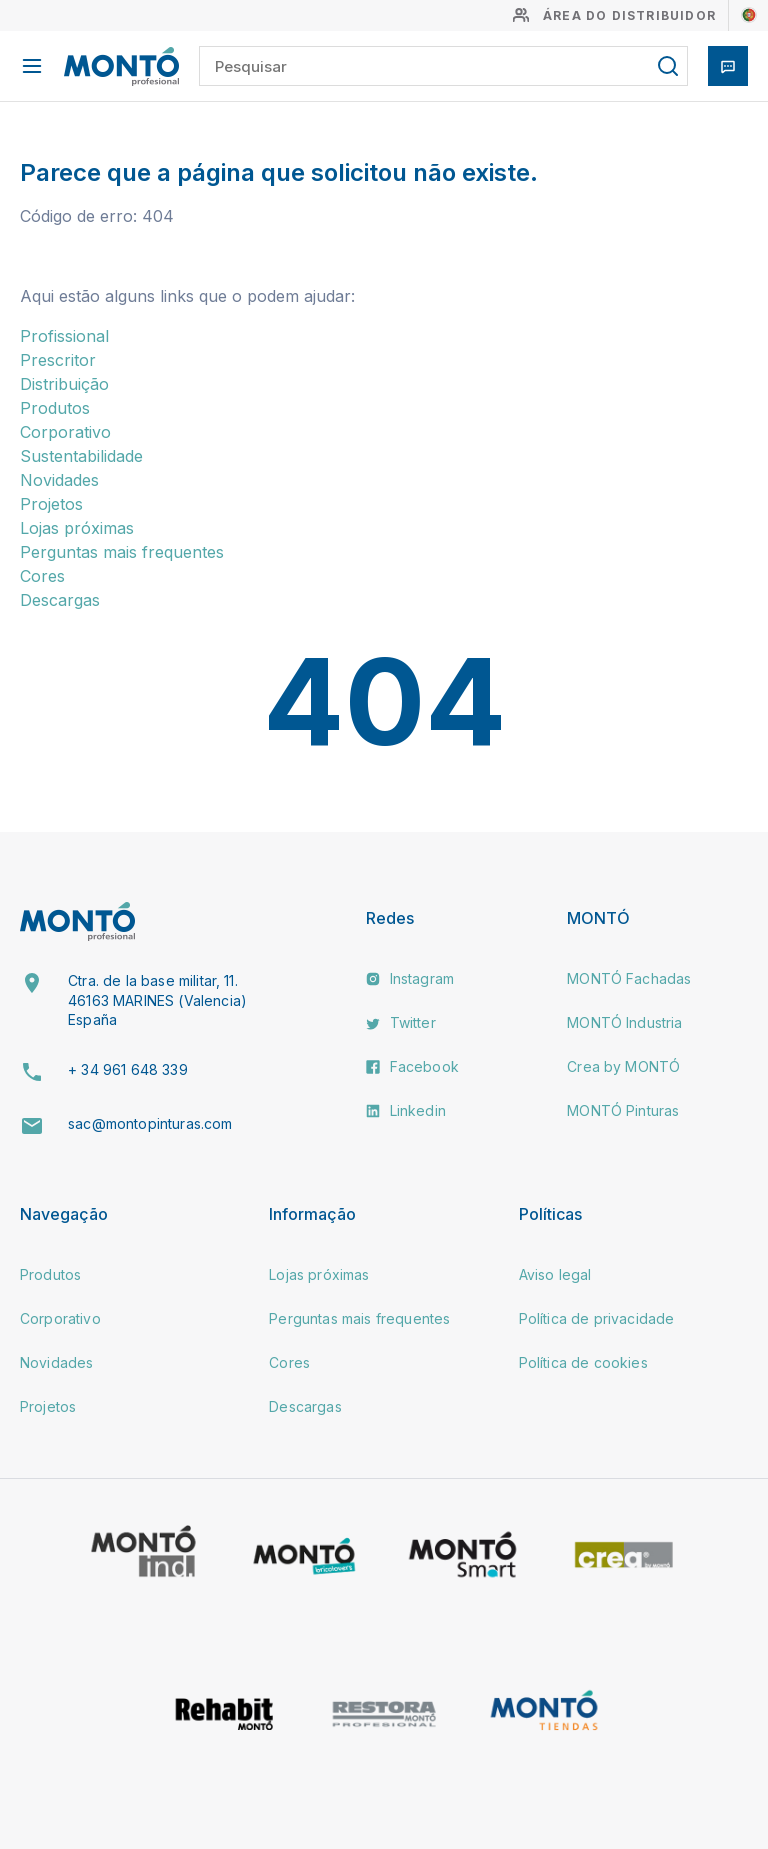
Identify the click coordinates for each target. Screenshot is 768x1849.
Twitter (400, 1022)
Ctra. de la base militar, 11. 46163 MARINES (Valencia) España (157, 1000)
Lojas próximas (77, 528)
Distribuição (64, 384)
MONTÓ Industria (624, 1022)
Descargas (60, 600)
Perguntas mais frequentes (122, 552)
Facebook (412, 1066)
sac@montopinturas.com (150, 1123)
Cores (42, 576)
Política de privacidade (597, 1318)
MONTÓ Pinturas (623, 1110)
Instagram (410, 978)
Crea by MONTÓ (623, 1066)
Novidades (59, 480)
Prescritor (58, 360)
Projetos (51, 504)
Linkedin (405, 1110)
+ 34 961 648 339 (128, 1069)
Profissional (64, 336)
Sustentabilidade (81, 456)
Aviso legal (555, 1274)
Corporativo (65, 432)
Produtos (55, 408)
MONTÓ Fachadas (629, 978)
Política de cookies (583, 1362)
